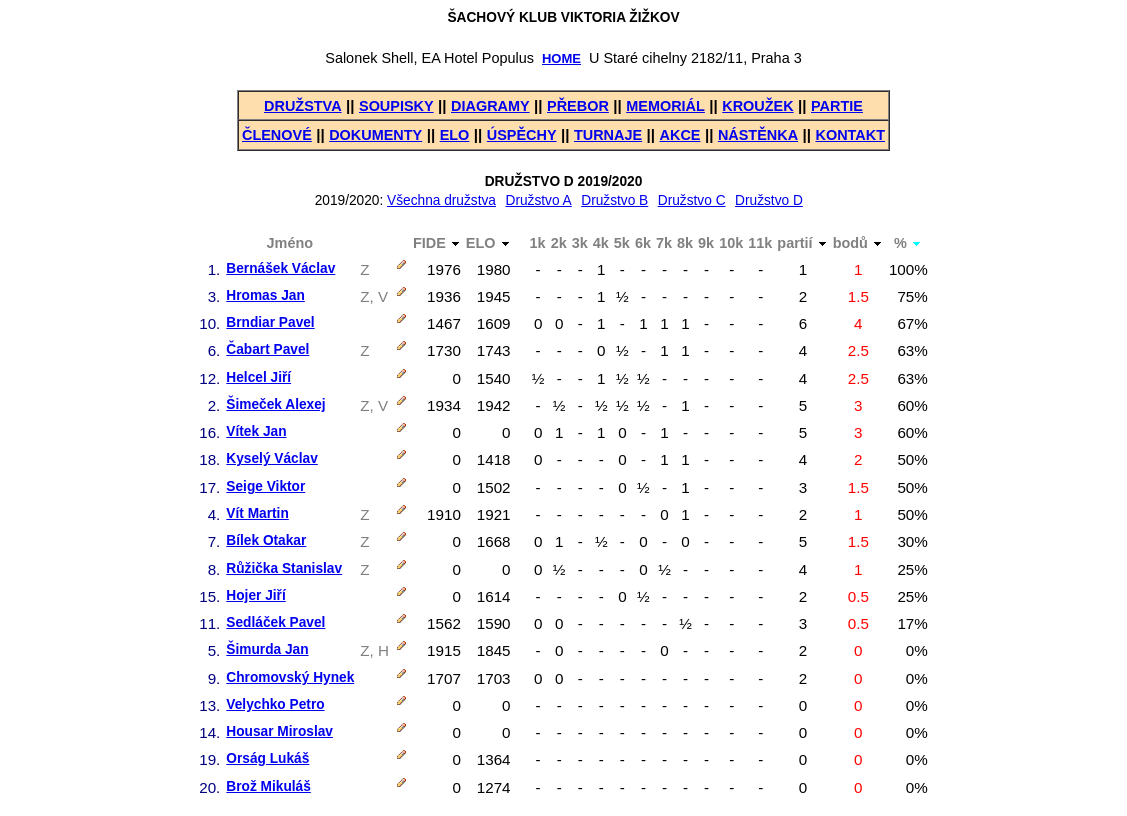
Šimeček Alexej (275, 404)
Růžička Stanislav (284, 568)
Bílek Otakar (266, 540)
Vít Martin (257, 513)
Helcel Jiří (258, 377)
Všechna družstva (441, 200)
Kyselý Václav (271, 458)
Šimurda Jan (267, 649)
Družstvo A (538, 200)
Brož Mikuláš (268, 786)
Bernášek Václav (280, 268)
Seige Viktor (265, 486)
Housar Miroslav (279, 731)
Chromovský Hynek (290, 677)
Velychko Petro (275, 704)
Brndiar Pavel (270, 322)
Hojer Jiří (255, 595)
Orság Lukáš (267, 758)
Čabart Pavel (267, 349)
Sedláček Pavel (275, 622)
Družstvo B (614, 200)
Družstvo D (769, 200)
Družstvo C (692, 200)
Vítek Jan (256, 431)
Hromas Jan (265, 295)
